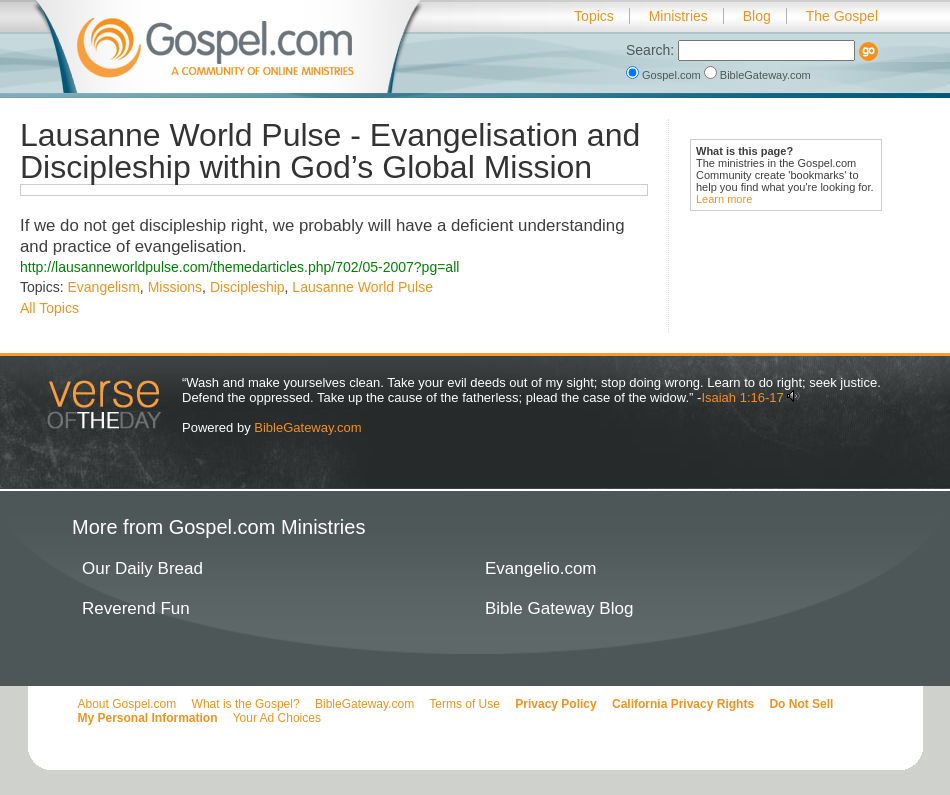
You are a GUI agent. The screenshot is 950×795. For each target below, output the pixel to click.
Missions (175, 287)
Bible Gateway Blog (559, 608)
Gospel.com (665, 75)
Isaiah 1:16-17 (742, 397)
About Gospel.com (127, 704)
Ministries (678, 16)
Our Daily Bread (142, 568)
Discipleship (247, 287)
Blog (757, 16)
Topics (594, 16)
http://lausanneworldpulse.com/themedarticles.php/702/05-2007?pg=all (239, 267)
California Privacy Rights (683, 704)
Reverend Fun (136, 608)
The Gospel (842, 16)
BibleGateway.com (757, 75)
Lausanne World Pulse (362, 287)
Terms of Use (464, 704)
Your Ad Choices (277, 718)
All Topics (49, 308)
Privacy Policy (555, 704)
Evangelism (103, 287)
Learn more (724, 199)
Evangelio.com (541, 568)
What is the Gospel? (246, 704)
